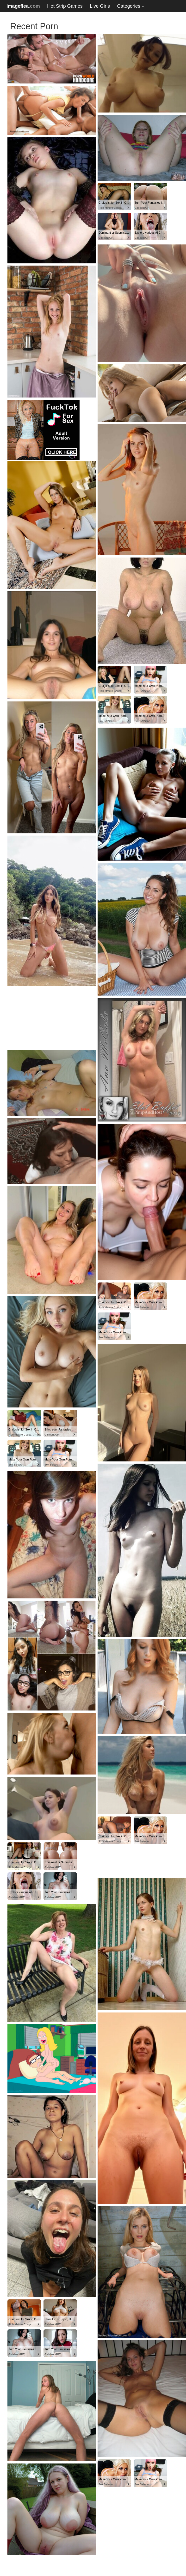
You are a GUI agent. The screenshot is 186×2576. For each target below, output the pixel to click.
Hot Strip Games (65, 6)
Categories (130, 6)
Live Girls (100, 6)
